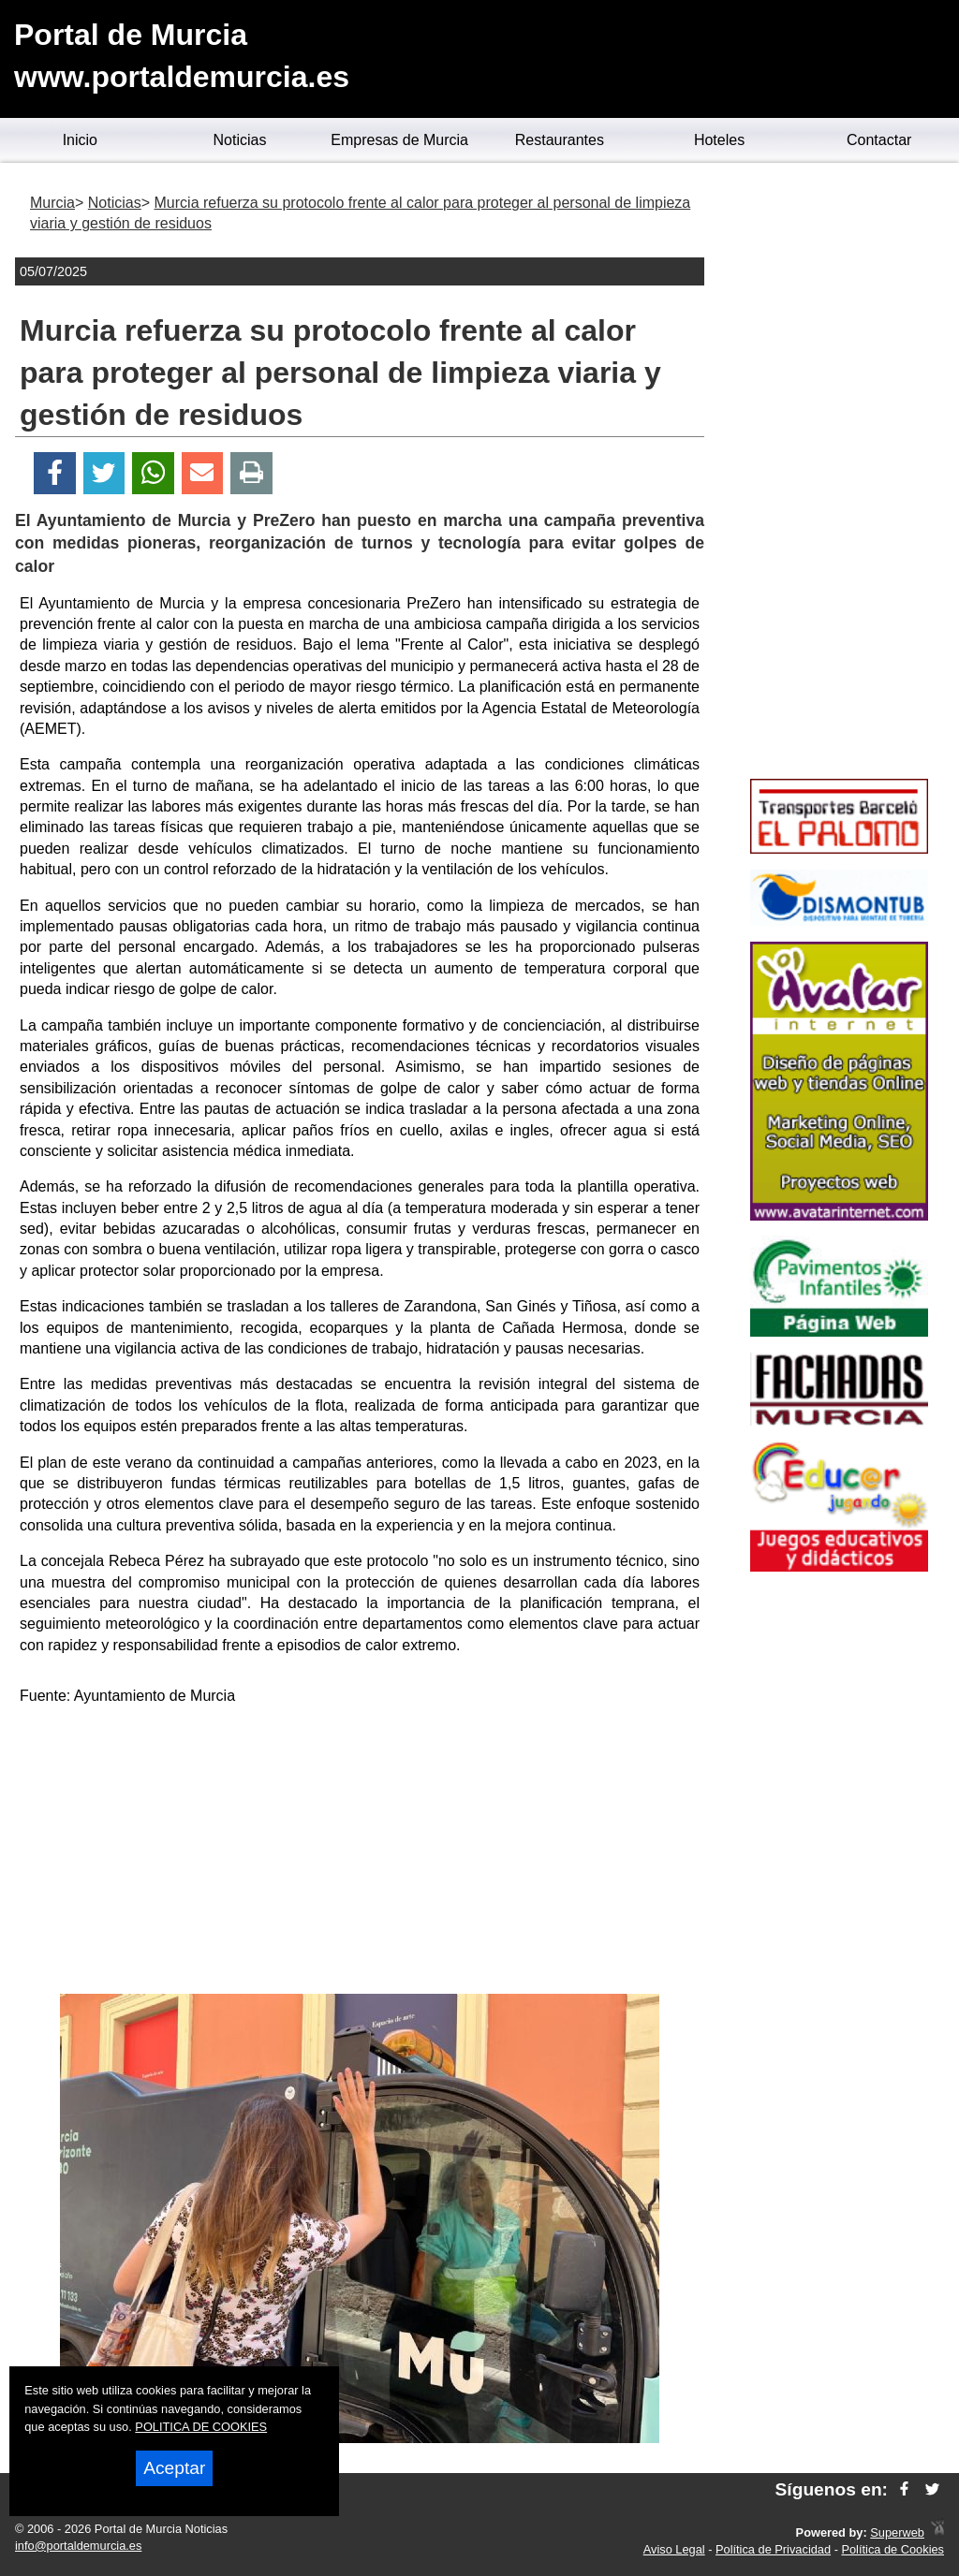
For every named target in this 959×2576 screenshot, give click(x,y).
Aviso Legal (674, 2549)
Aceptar (174, 2468)
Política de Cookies (892, 2549)
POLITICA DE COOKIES (201, 2427)
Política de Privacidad (773, 2549)
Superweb (897, 2532)
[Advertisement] (360, 1853)
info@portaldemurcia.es (78, 2546)
